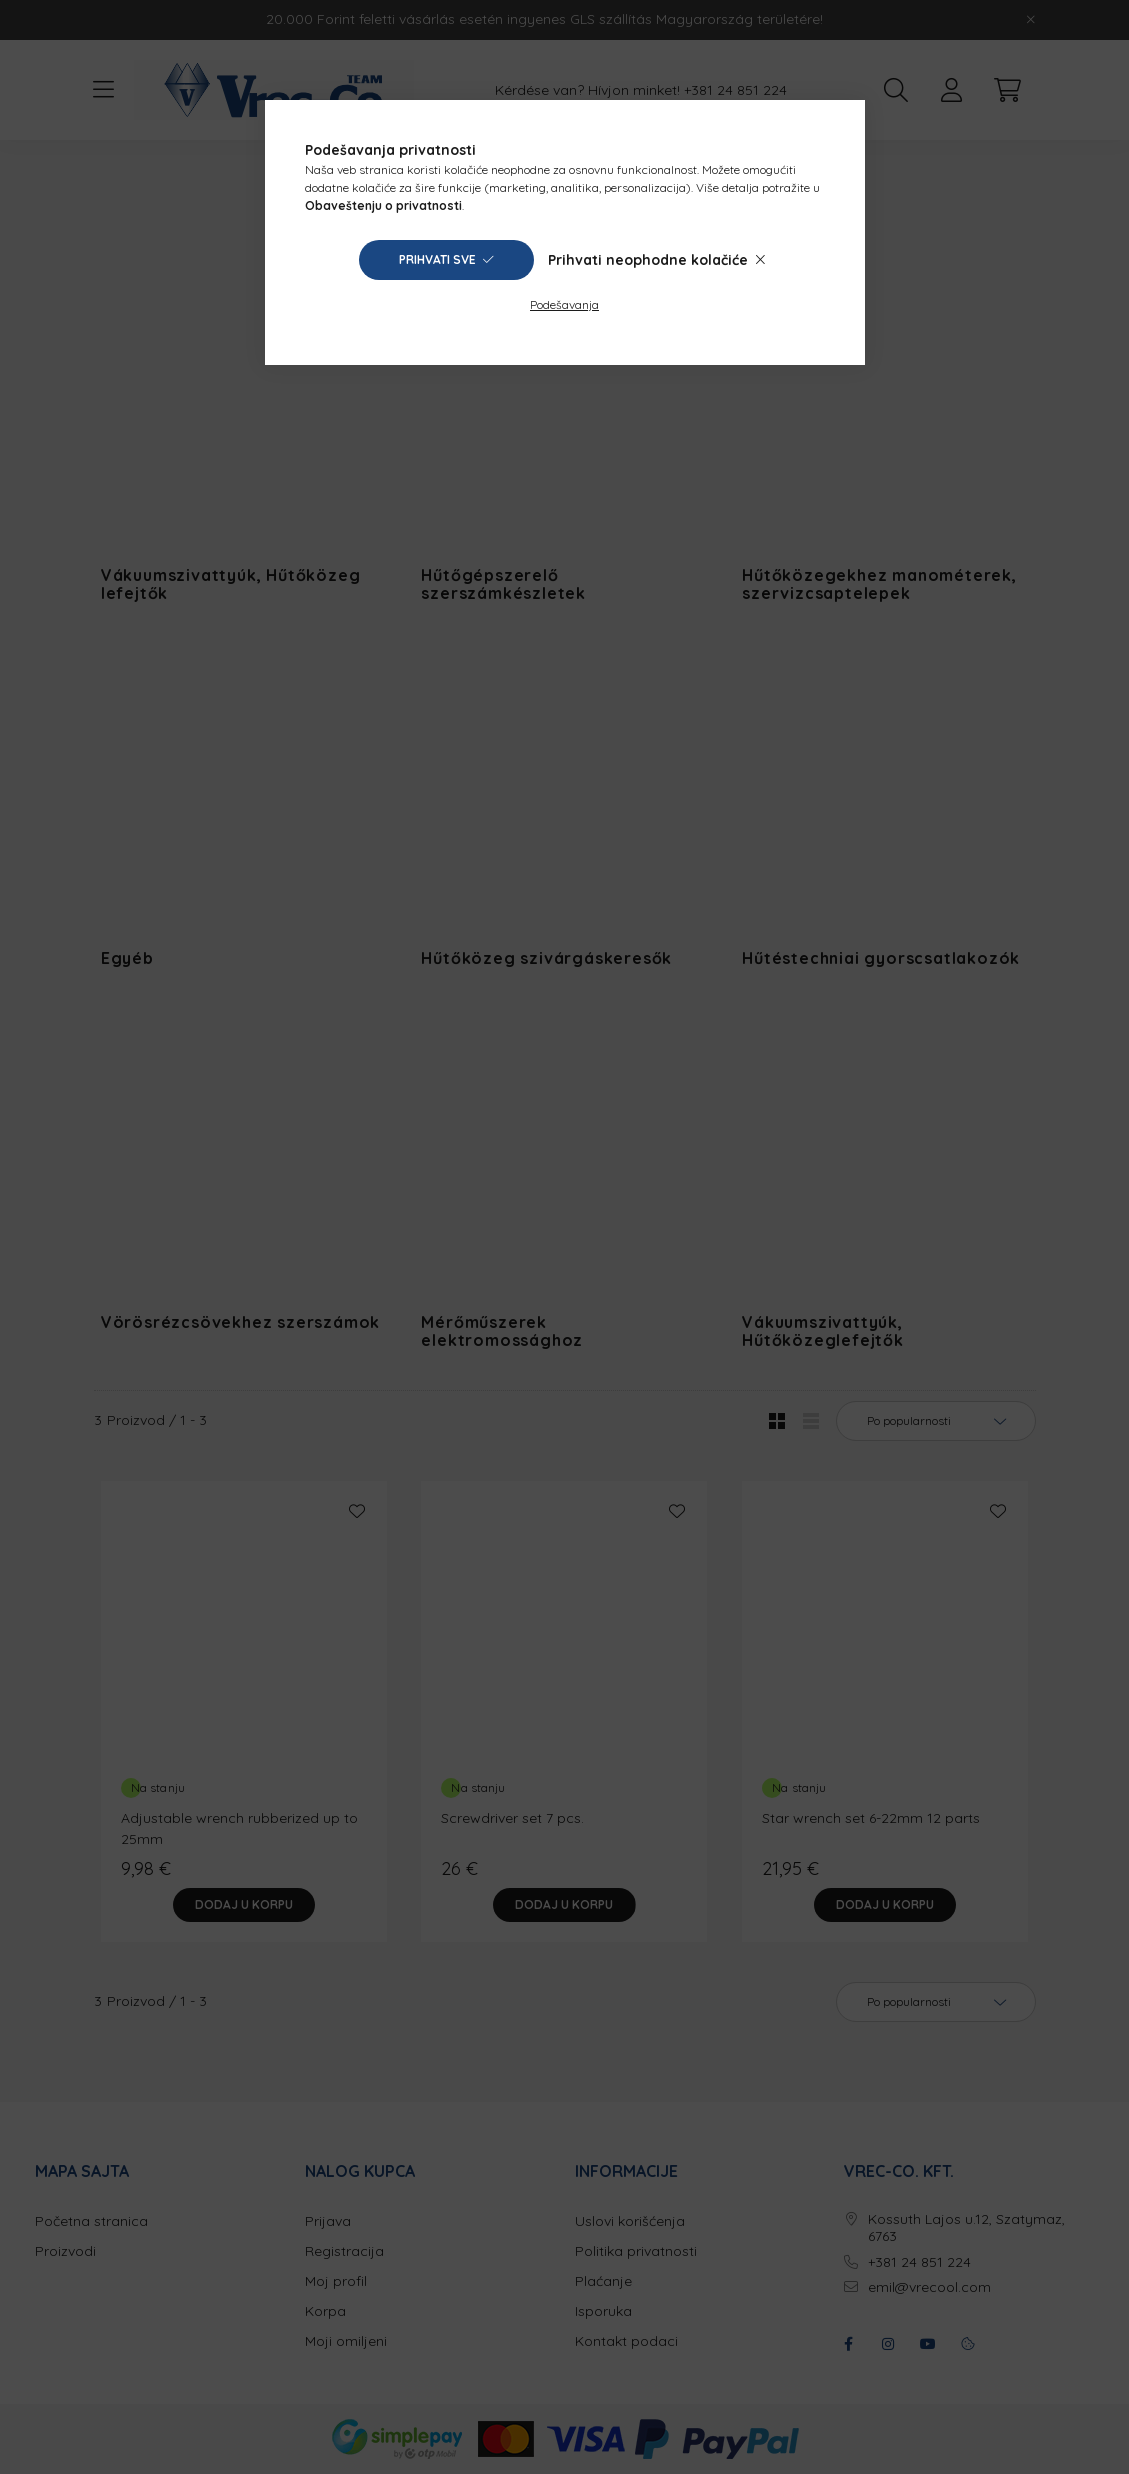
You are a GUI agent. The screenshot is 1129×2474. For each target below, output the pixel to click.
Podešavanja (564, 304)
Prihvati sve (437, 259)
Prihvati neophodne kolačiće (648, 260)
